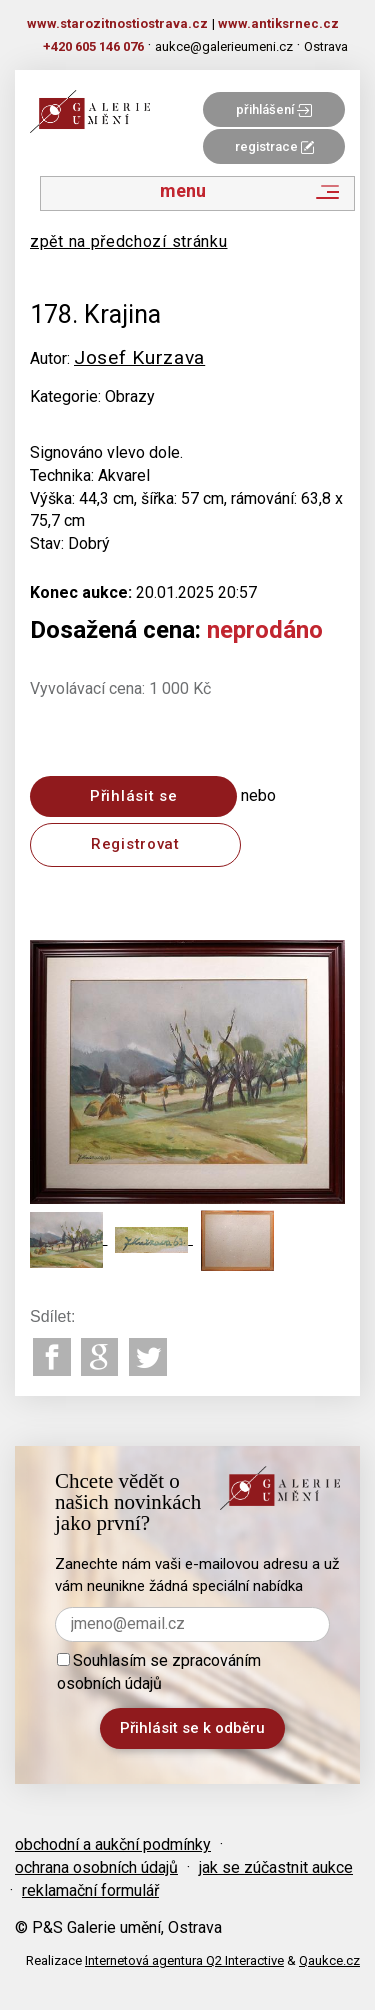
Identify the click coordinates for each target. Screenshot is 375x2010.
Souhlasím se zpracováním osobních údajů (159, 1672)
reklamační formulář (90, 1890)
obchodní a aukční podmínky (113, 1844)
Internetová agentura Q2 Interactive (184, 1960)
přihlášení (274, 109)
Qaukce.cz (329, 1960)
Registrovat (135, 844)
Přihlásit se (133, 796)
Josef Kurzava (139, 357)
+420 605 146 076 (93, 46)
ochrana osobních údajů (96, 1867)
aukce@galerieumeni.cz (224, 46)
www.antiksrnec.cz (278, 23)
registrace (274, 146)
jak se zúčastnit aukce (276, 1867)
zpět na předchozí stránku (129, 241)
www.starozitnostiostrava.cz (117, 23)
